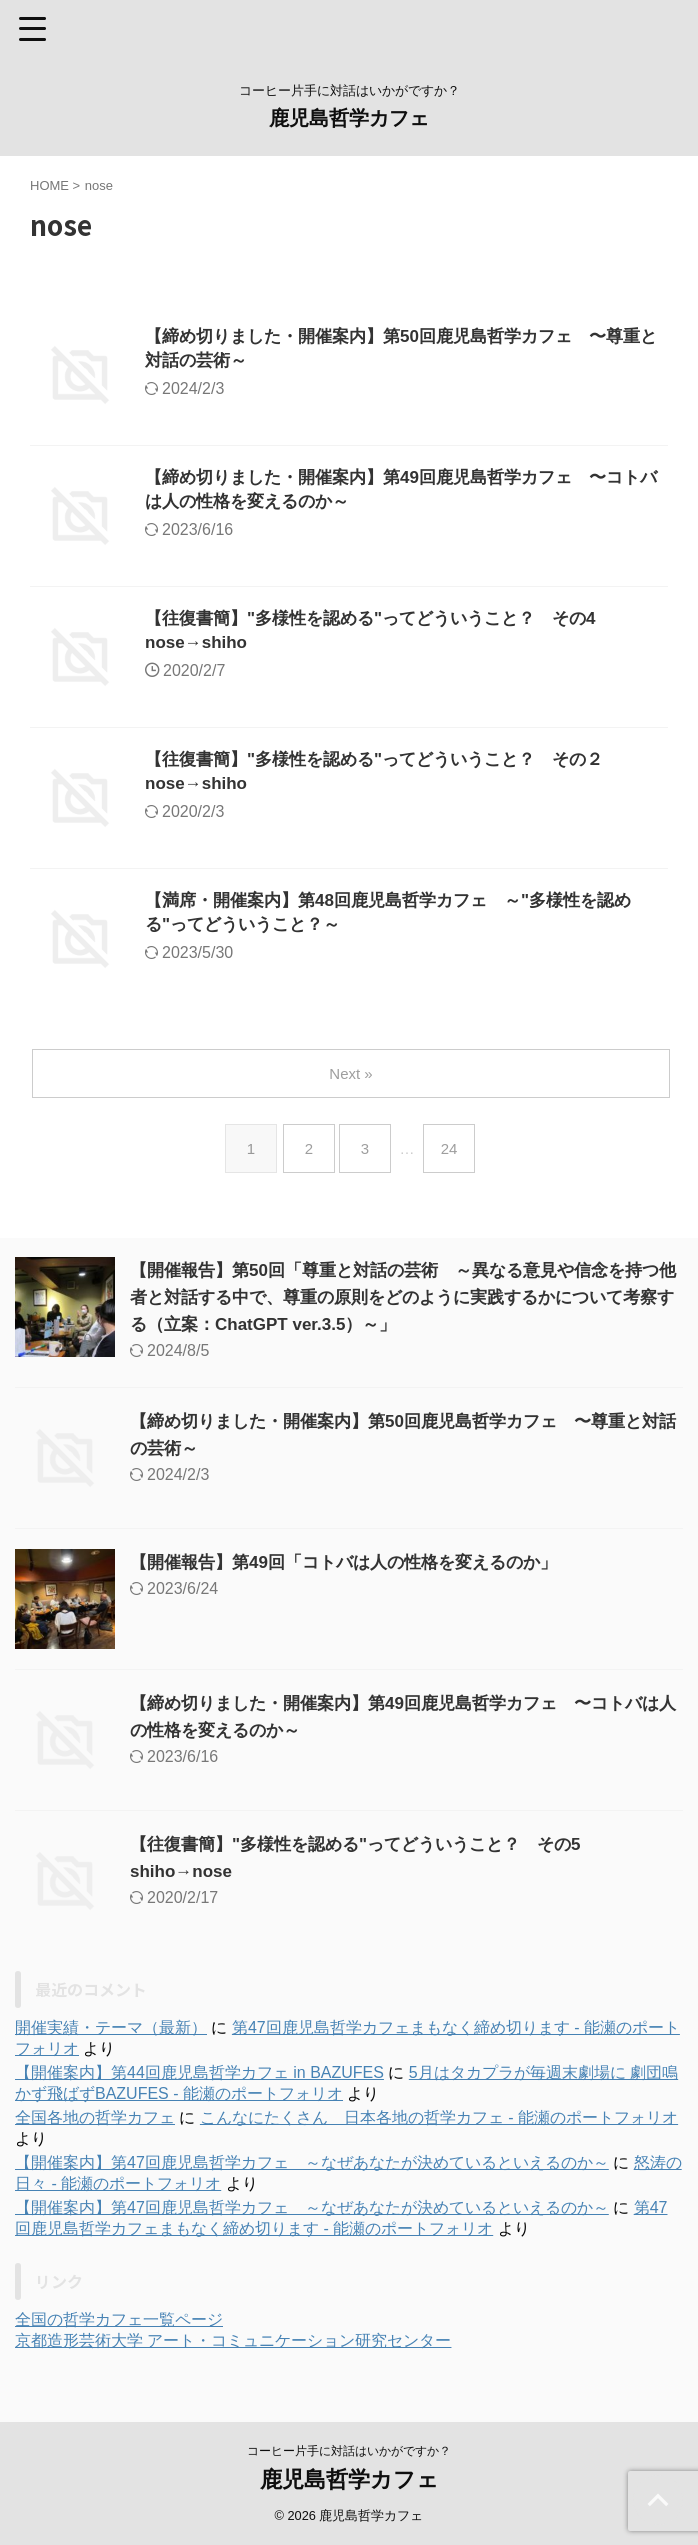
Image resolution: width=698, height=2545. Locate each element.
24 (453, 1148)
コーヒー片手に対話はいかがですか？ (349, 2451)
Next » (352, 1073)
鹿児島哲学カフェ (349, 118)
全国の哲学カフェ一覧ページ (119, 2319)
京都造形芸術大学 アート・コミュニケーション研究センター (233, 2340)
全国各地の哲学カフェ (95, 2117)
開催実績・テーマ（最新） (111, 2027)
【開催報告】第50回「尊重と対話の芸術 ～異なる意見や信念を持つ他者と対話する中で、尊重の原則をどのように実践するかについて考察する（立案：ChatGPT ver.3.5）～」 (401, 1297)
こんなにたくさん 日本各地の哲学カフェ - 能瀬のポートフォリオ (439, 2117)
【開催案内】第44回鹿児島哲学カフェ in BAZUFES (199, 2072)
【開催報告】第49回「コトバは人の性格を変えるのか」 (356, 1562)
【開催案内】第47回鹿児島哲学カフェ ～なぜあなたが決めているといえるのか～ (312, 2162)
